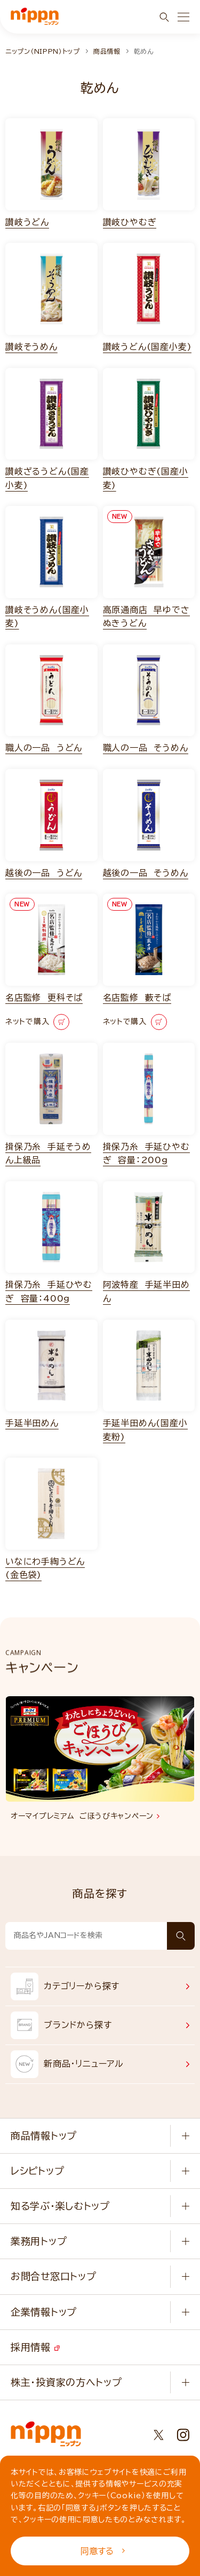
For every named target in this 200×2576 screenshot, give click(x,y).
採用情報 (35, 2347)
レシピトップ (37, 2171)
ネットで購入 (37, 1022)
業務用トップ (39, 2241)
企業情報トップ (44, 2312)
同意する (103, 2551)
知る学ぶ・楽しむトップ (60, 2206)
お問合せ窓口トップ (53, 2276)
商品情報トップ (44, 2135)
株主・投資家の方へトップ (66, 2382)
